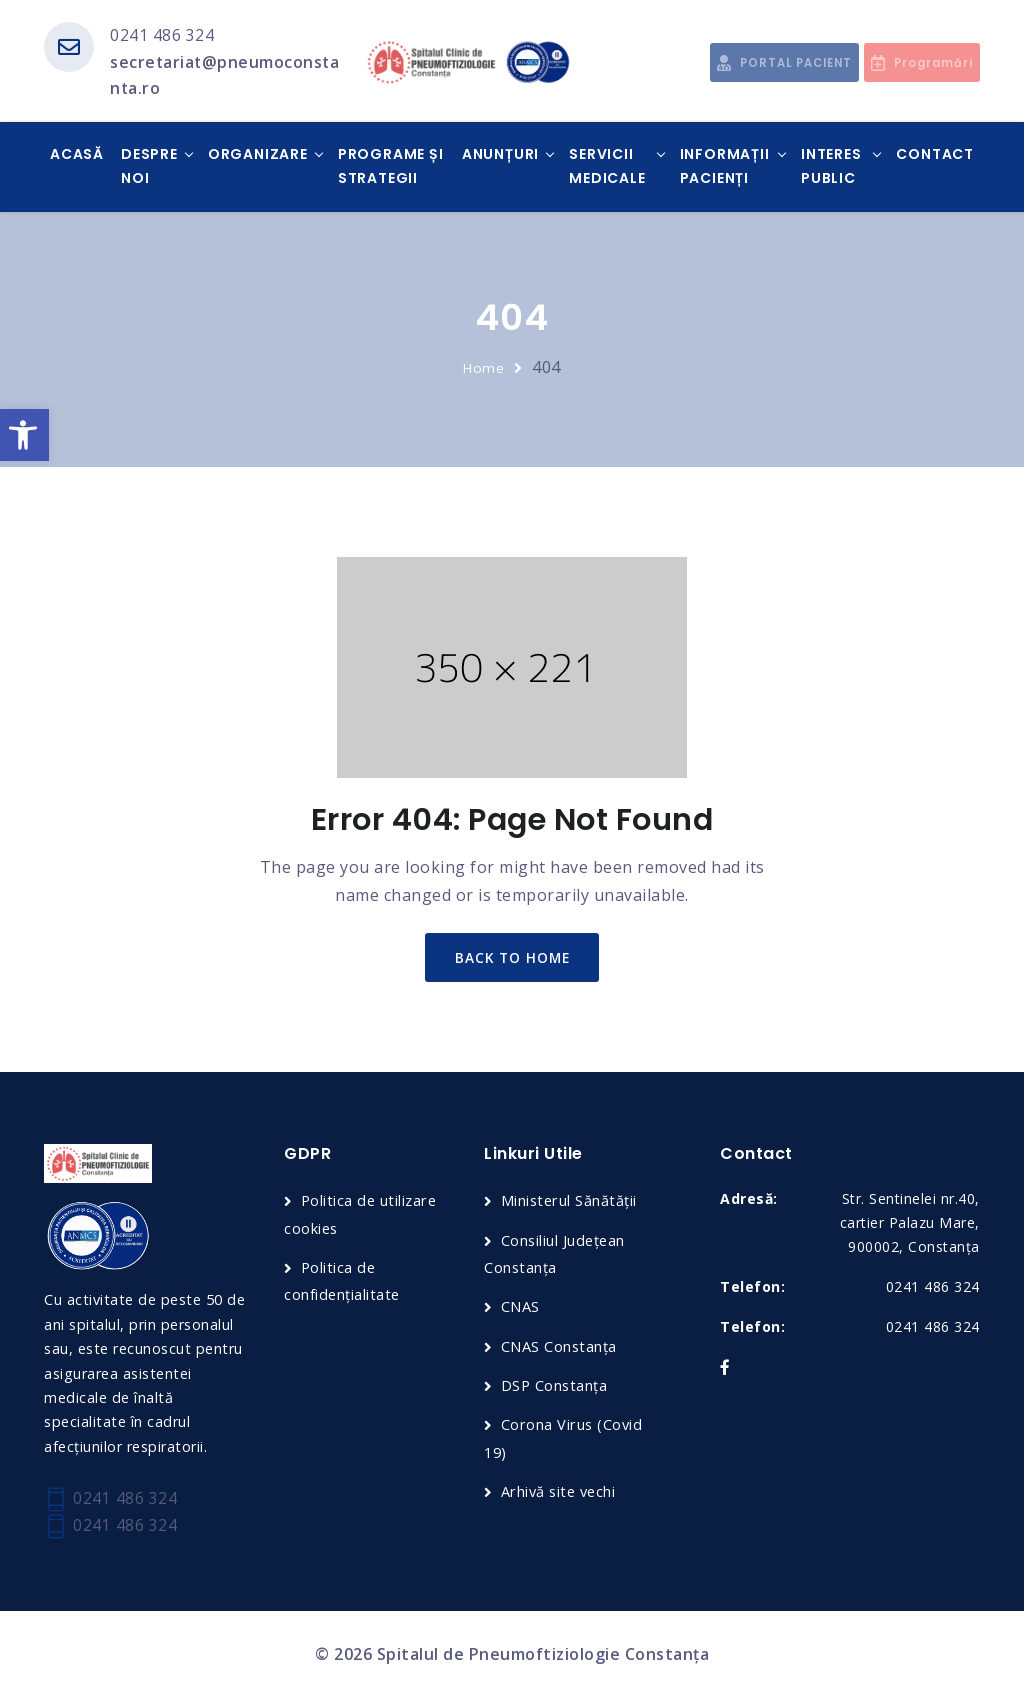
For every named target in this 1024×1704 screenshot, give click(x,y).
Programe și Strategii (391, 168)
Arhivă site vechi (561, 1494)
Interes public (831, 168)
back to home (512, 959)
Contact (935, 156)
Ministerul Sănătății (570, 1205)
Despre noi (149, 168)
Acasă (77, 156)
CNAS (520, 1310)
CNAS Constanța (559, 1349)
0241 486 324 (162, 35)
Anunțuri (500, 156)
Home (484, 368)
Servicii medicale (607, 168)
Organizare (258, 156)
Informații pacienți (725, 168)
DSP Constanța (555, 1389)
